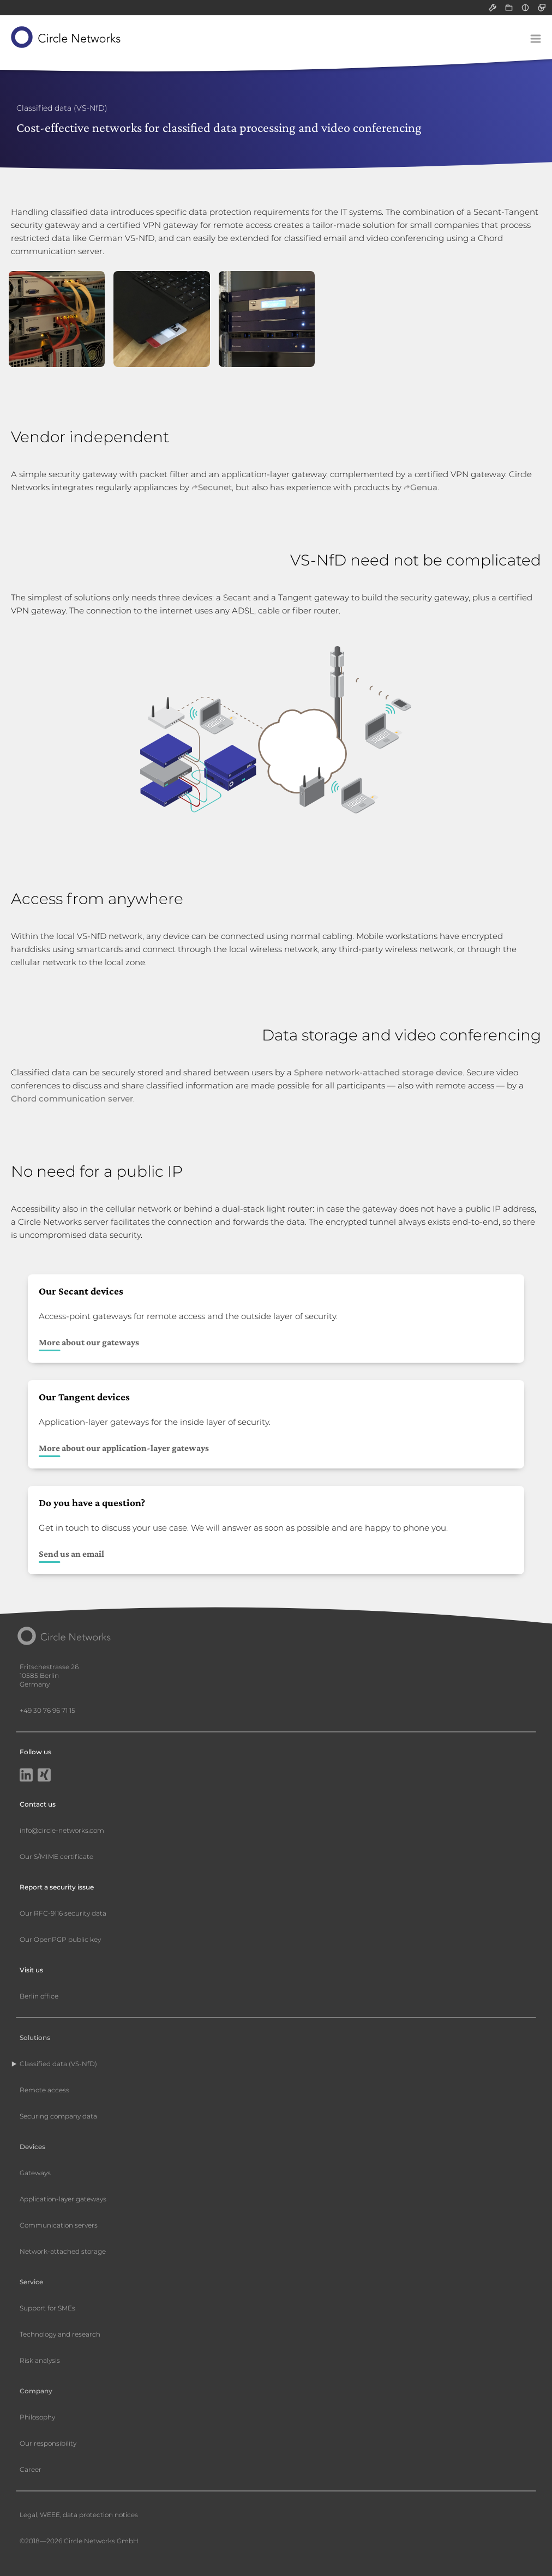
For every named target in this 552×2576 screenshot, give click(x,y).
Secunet (215, 487)
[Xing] (44, 1776)
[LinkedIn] (26, 1776)
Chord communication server (72, 1098)
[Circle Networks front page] (66, 37)
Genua (423, 487)
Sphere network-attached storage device (378, 1072)
